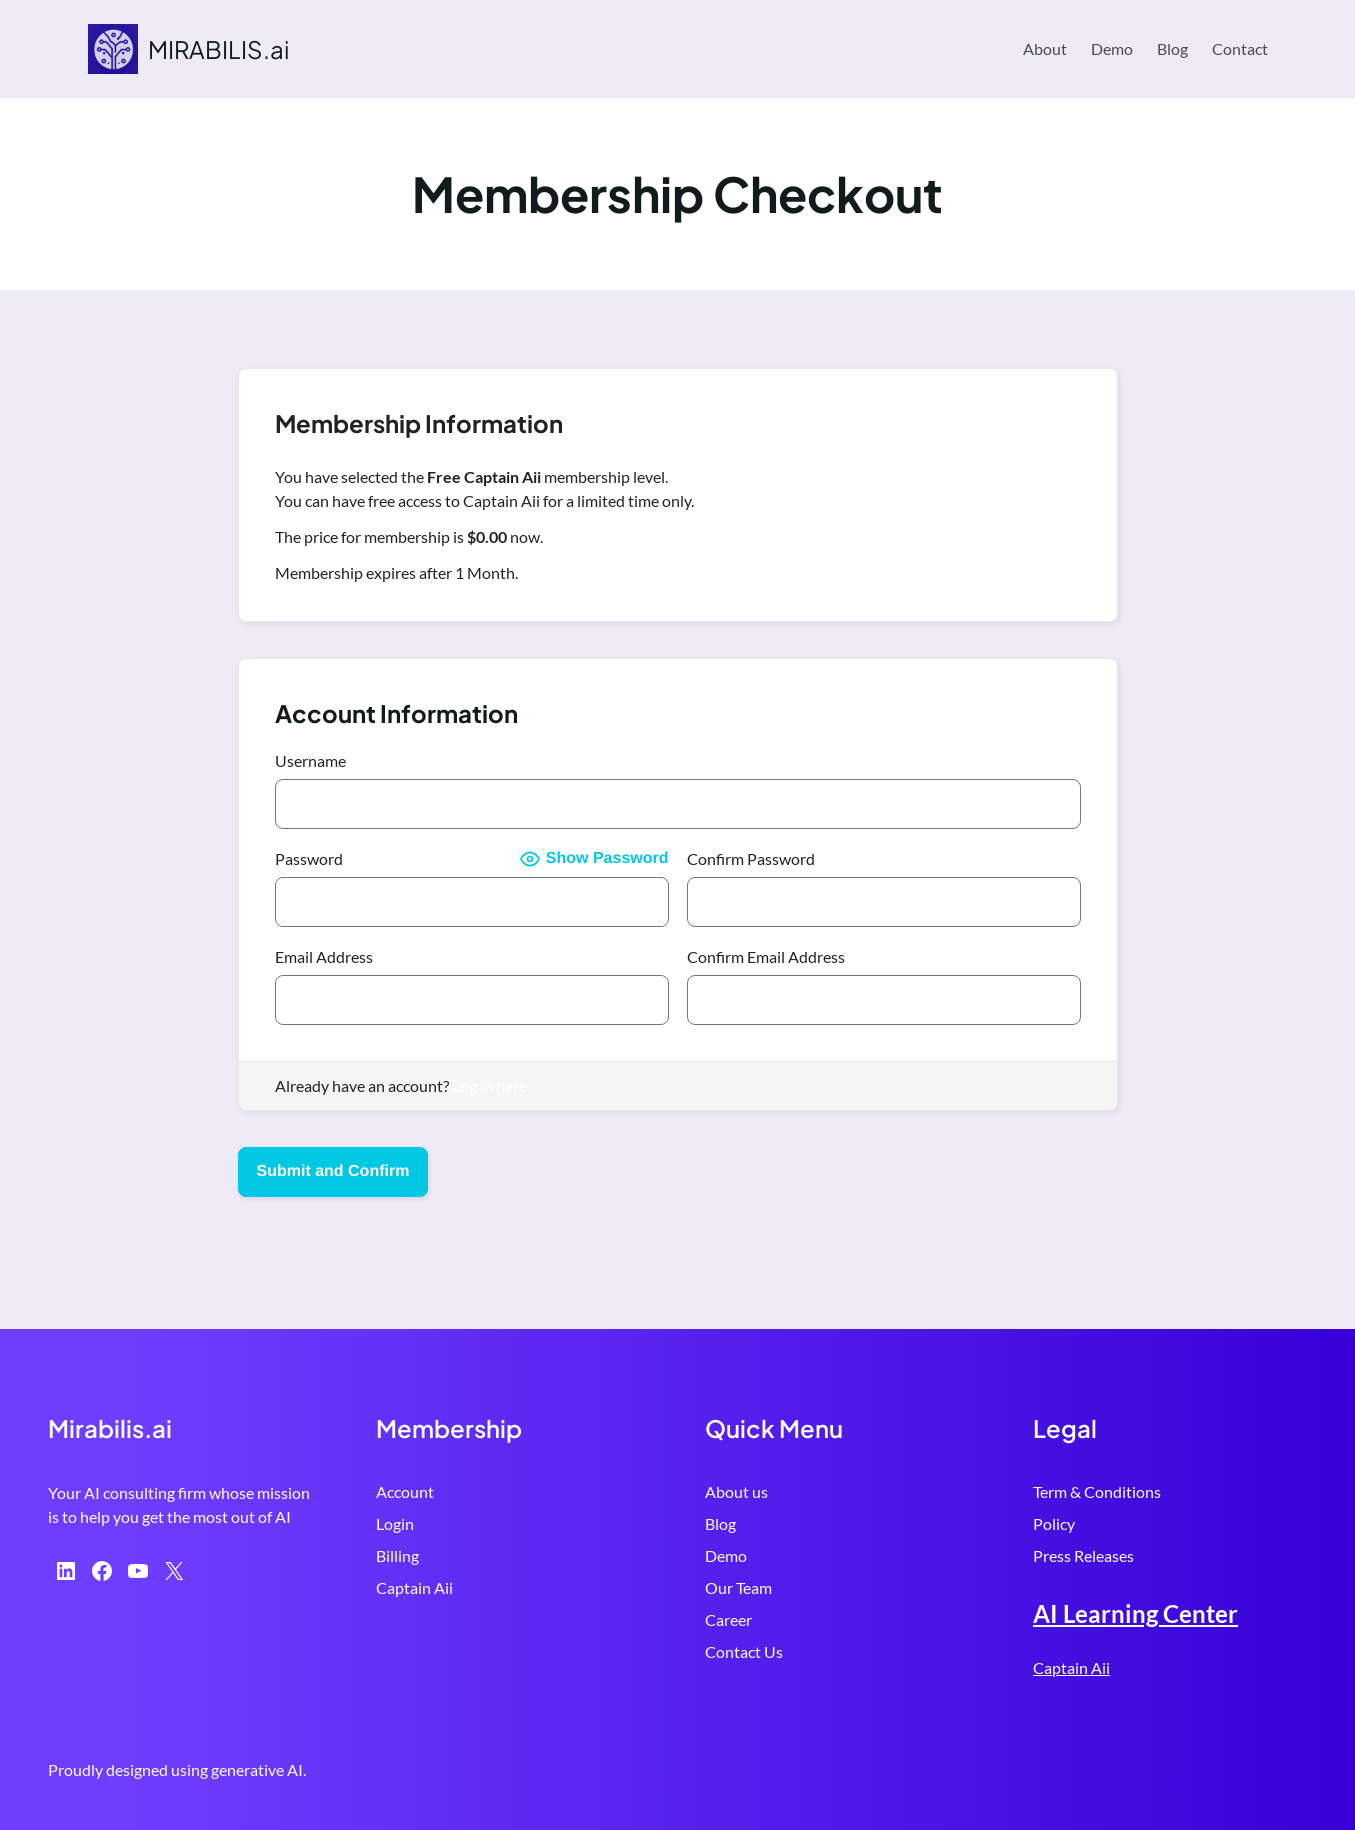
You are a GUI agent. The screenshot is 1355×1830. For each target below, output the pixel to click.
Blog (720, 1523)
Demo (726, 1555)
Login (395, 1523)
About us (736, 1491)
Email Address (324, 956)
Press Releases (1083, 1555)
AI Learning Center (1135, 1613)
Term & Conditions (1097, 1491)
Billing (397, 1555)
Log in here (489, 1085)
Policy (1054, 1523)
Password (309, 858)
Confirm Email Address (766, 956)
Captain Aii (414, 1587)
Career (728, 1619)
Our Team (738, 1587)
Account (405, 1491)
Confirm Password (751, 858)
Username (310, 760)
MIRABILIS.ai (219, 49)
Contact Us (744, 1651)
